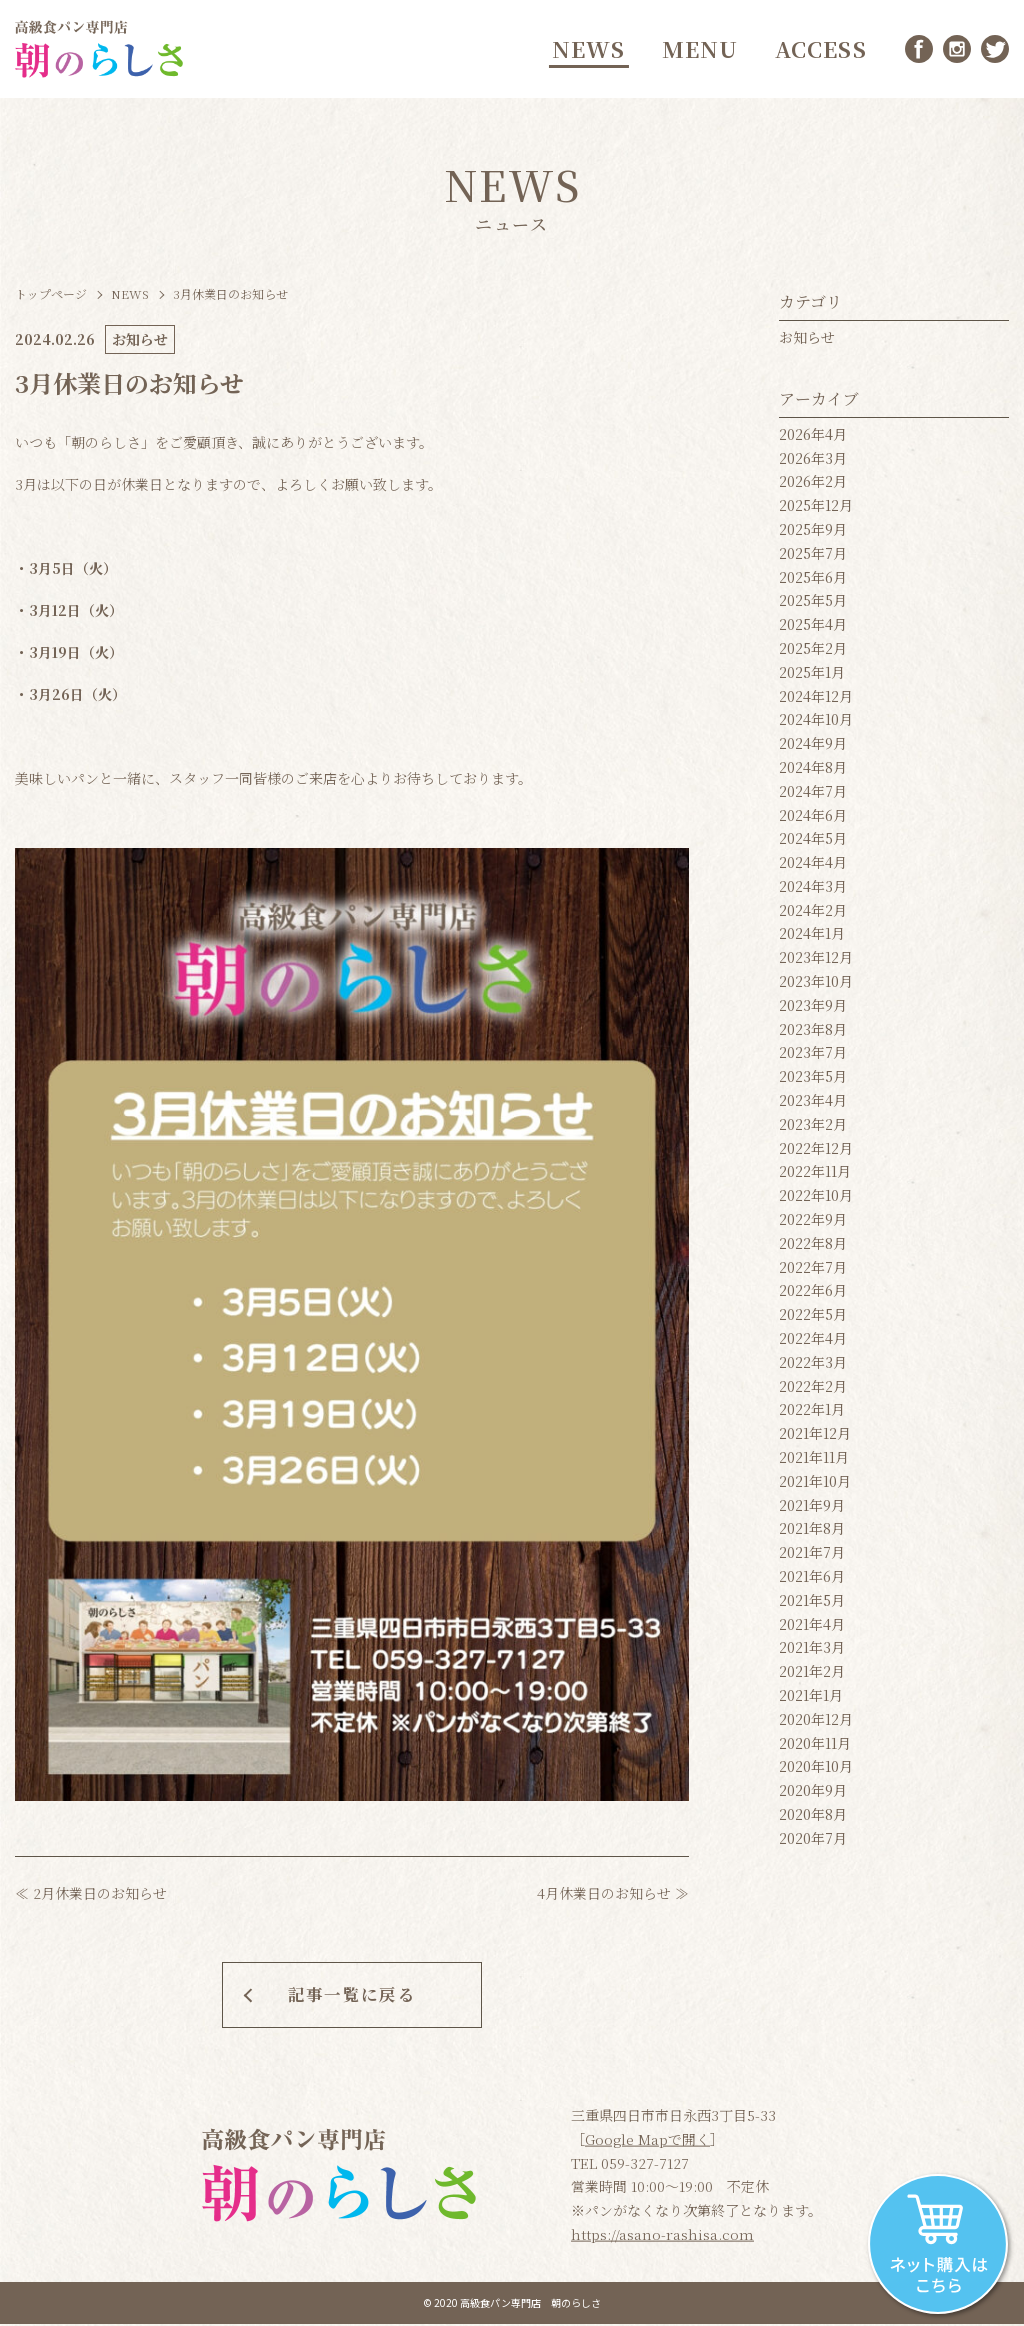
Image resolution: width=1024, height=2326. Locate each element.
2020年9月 (813, 1795)
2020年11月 (815, 1747)
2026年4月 (813, 438)
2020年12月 (816, 1723)
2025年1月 (812, 676)
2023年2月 (813, 1128)
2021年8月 (812, 1533)
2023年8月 (813, 1033)
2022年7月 (813, 1271)
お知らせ (807, 341)
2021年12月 (815, 1438)
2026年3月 (813, 462)
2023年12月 (816, 962)
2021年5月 (812, 1604)
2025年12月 (816, 510)
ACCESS (819, 50)
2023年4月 (813, 1104)
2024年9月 (813, 748)
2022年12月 (816, 1152)
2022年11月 (815, 1176)
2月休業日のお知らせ (100, 1897)
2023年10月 (816, 986)
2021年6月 (812, 1580)
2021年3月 (812, 1652)
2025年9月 (813, 533)
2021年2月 (812, 1676)
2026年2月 (813, 486)
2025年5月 (813, 605)
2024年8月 (813, 771)
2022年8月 (813, 1247)
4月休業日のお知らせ (604, 1897)
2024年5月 (813, 843)
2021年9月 (812, 1509)
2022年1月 (812, 1414)
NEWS (586, 50)
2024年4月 (813, 867)
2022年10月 (816, 1200)
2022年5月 (813, 1319)
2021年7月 (812, 1557)
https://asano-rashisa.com (662, 2236)
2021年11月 (814, 1461)
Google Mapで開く (647, 2141)
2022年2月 (813, 1390)
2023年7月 (813, 1057)
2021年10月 (815, 1485)
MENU (697, 50)
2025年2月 (813, 652)
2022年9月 (813, 1223)
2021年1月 (811, 1699)
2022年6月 (813, 1295)
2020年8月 (813, 1818)
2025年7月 (813, 557)
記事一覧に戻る (352, 1994)
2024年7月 (813, 795)
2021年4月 (812, 1628)
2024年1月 (812, 938)
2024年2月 (813, 914)
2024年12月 (816, 700)
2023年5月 (813, 1081)
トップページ (51, 297)
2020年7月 (813, 1842)
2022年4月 (813, 1342)
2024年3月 (813, 890)
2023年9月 (813, 1009)
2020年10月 (816, 1771)
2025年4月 (813, 629)
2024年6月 (813, 819)
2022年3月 (813, 1366)
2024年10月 (816, 724)
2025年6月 (813, 581)
